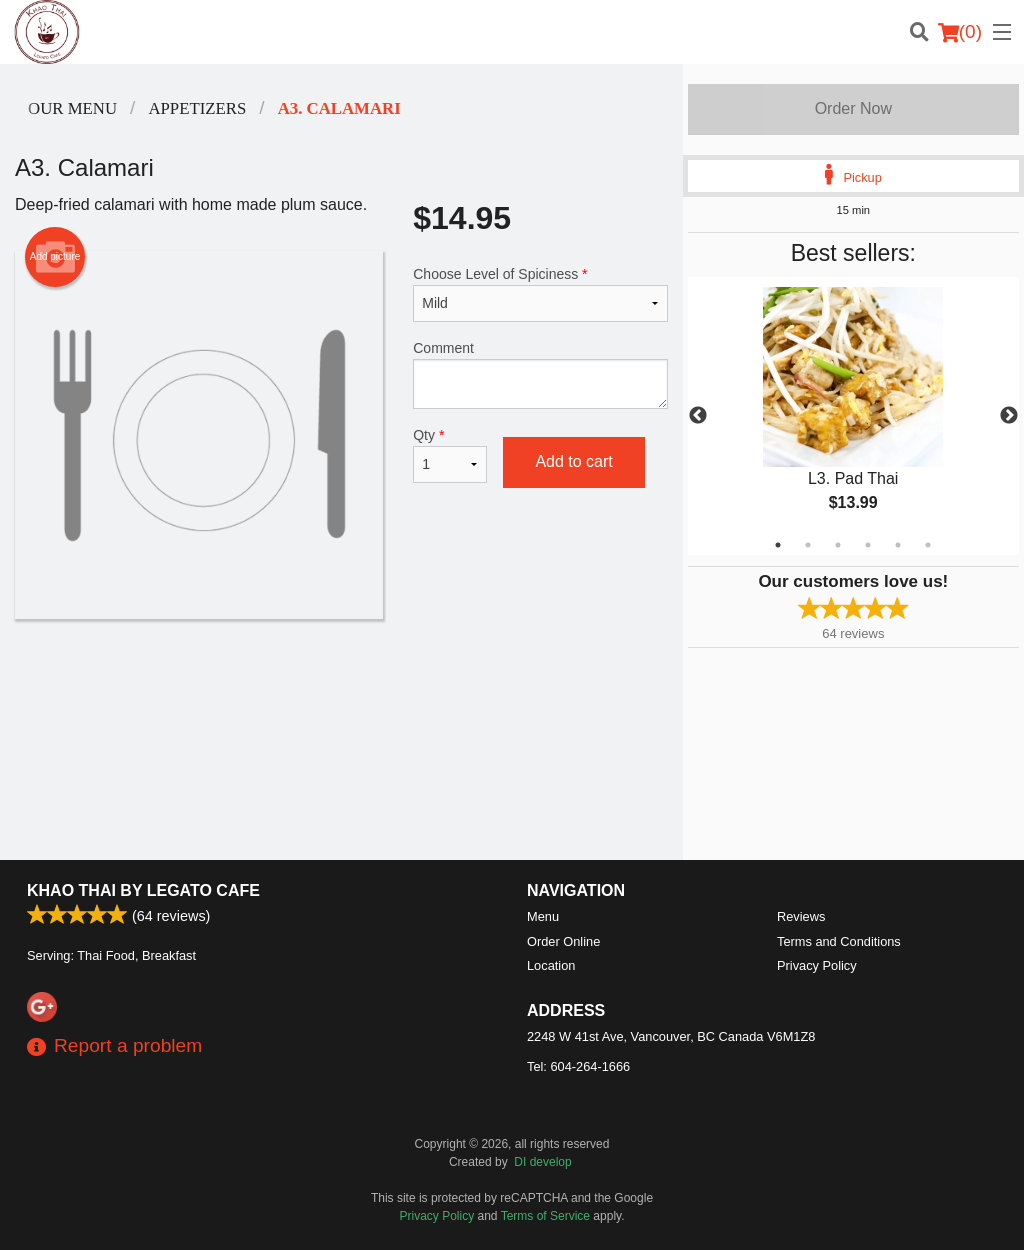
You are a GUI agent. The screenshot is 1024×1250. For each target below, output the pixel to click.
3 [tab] (838, 545)
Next (1009, 416)
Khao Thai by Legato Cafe (143, 890)
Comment (540, 374)
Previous (698, 416)
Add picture (55, 257)
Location (551, 965)
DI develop (542, 1162)
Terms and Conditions (839, 941)
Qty (450, 455)
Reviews (801, 916)
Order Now (853, 108)
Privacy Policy (817, 965)
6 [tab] (928, 545)
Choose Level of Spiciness (540, 294)
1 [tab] (778, 545)
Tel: (578, 1066)
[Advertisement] (341, 684)
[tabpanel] (853, 416)
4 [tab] (868, 545)
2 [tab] (808, 545)
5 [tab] (898, 545)
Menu (543, 916)
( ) (960, 32)
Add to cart (573, 461)
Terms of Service (545, 1216)
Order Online (563, 941)
